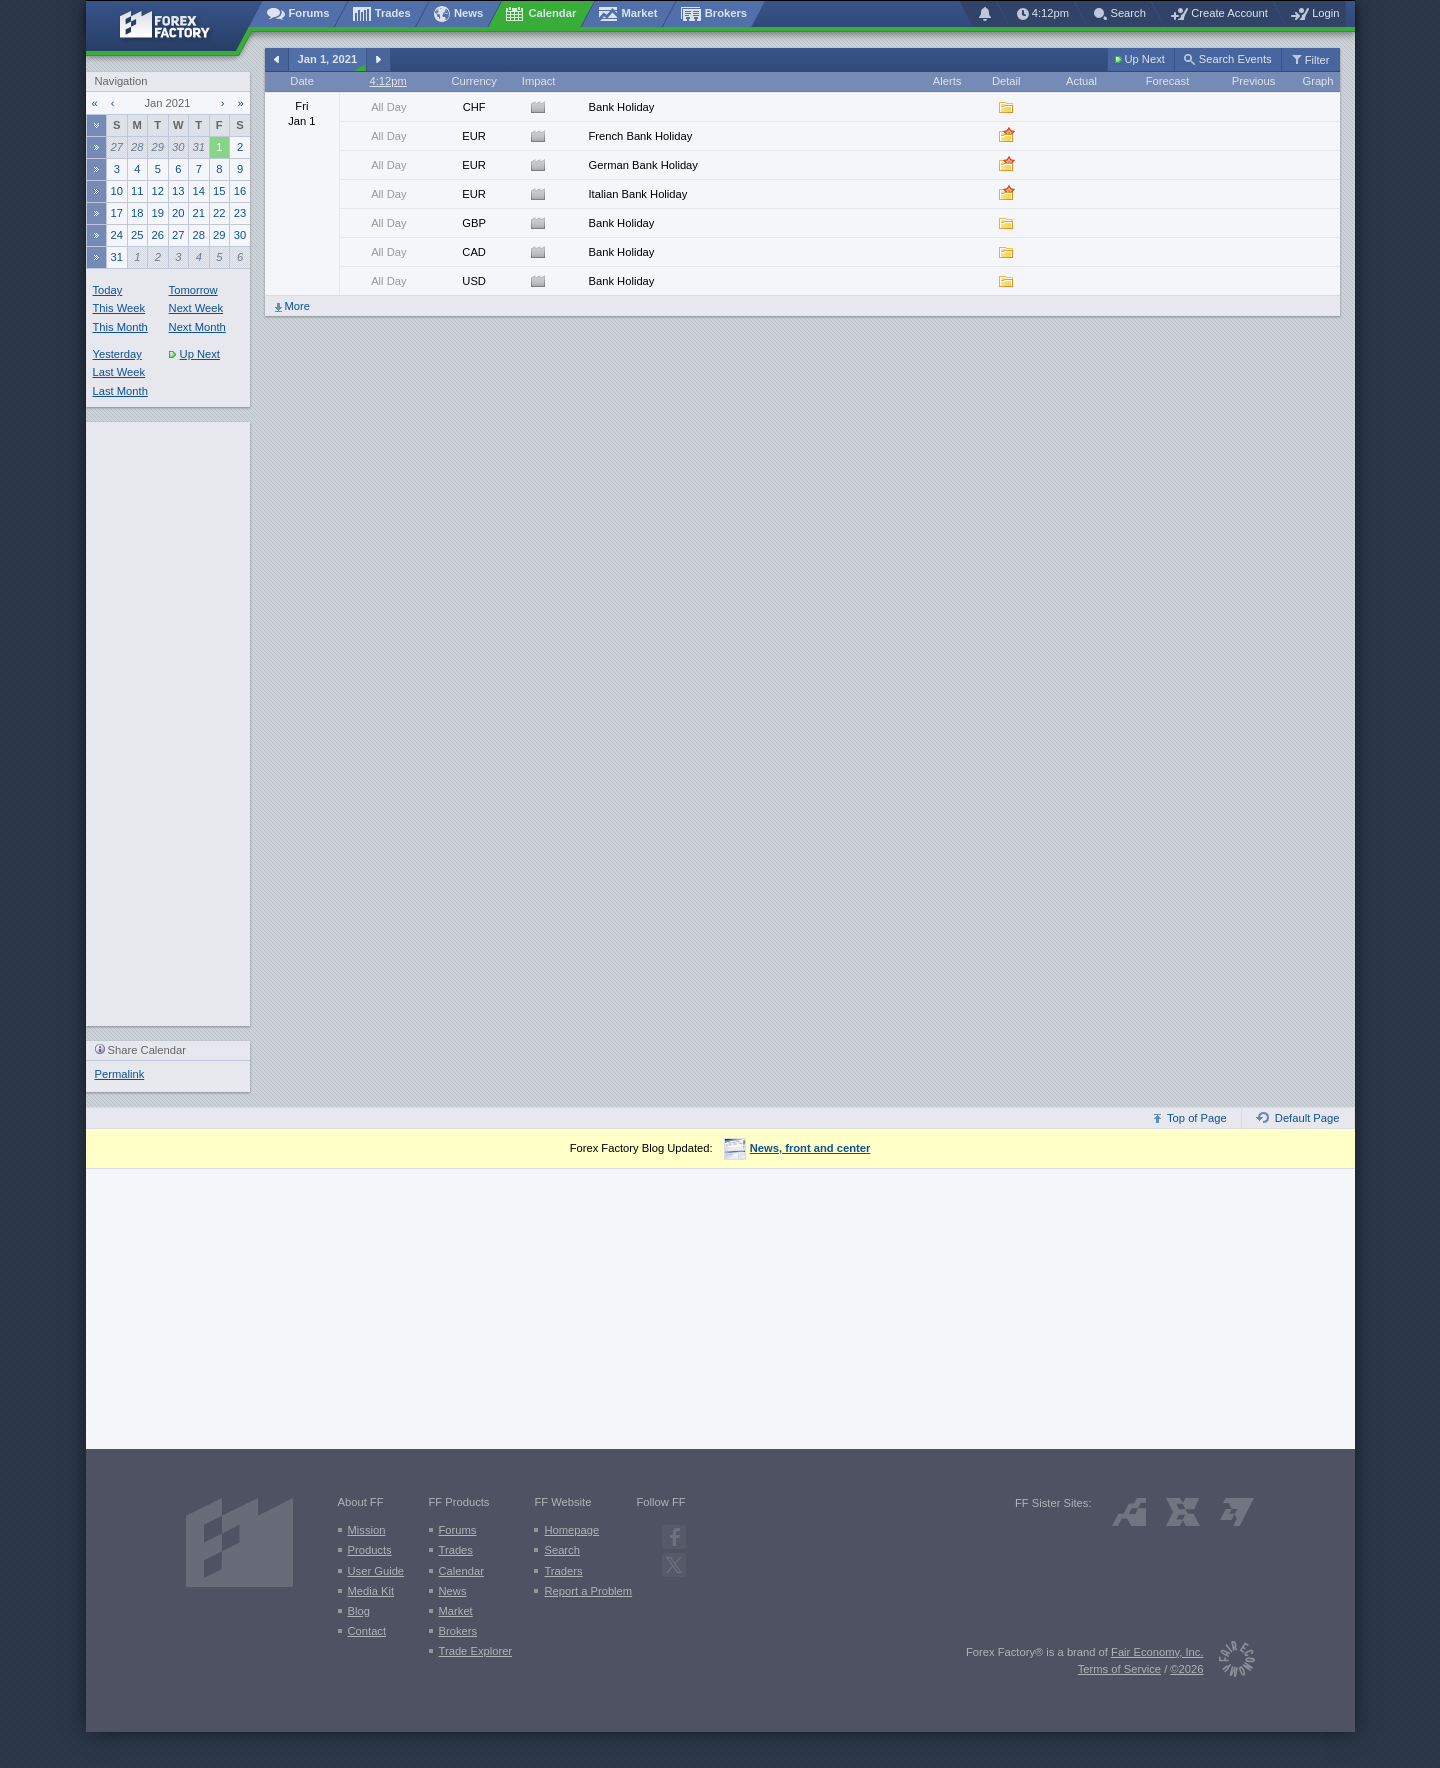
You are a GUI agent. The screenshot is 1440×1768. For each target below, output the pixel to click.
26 (158, 235)
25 (137, 235)
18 (137, 213)
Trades (456, 1550)
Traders (563, 1571)
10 (117, 191)
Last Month (120, 391)
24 (117, 235)
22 (219, 213)
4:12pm (387, 81)
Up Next (194, 354)
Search (561, 1550)
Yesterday (117, 354)
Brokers (458, 1631)
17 (117, 213)
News (453, 1591)
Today (108, 290)
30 (178, 147)
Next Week (196, 308)
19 (158, 213)
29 (158, 147)
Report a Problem (588, 1591)
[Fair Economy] (1229, 1662)
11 (137, 191)
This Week (119, 308)
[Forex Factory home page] (174, 26)
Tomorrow (193, 290)
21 (199, 213)
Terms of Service (1119, 1669)
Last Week (119, 372)
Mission (367, 1530)
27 (117, 147)
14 (199, 191)
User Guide (376, 1571)
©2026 (1186, 1669)
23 (240, 213)
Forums (458, 1530)
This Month (120, 327)
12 (158, 191)
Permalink (120, 1074)
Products (370, 1550)
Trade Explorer (476, 1651)
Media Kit (371, 1591)
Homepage (571, 1530)
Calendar (461, 1571)
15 (219, 191)
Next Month (197, 327)
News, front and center (797, 1148)
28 (137, 147)
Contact (367, 1631)
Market (456, 1611)
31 (199, 147)
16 (240, 191)
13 (178, 191)
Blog (359, 1611)
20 (178, 213)
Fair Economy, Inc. (1157, 1652)
